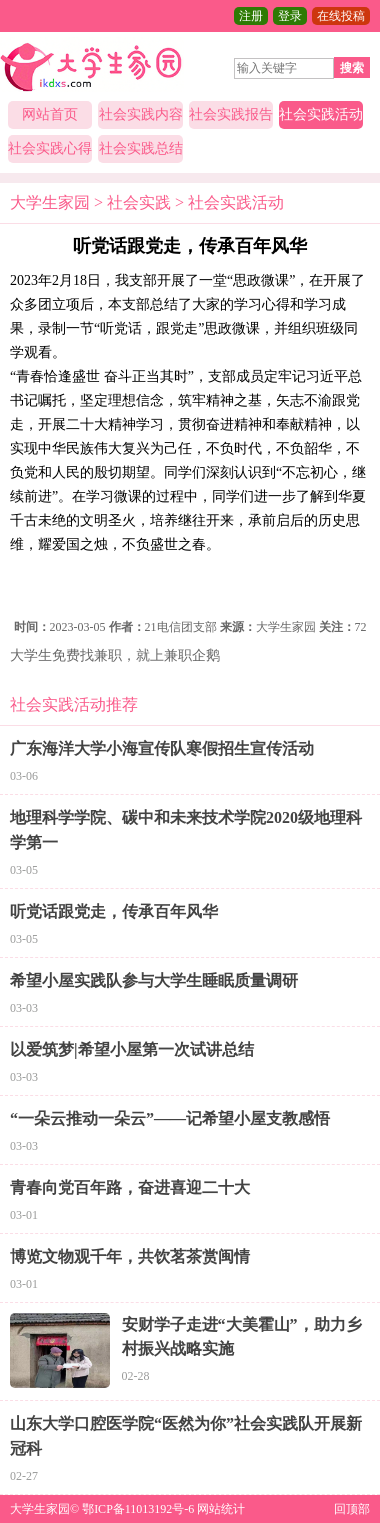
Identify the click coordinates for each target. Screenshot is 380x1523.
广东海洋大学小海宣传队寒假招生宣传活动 (162, 748)
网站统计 (221, 1509)
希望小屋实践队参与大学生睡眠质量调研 (154, 980)
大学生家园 (50, 202)
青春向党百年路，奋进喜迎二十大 (130, 1187)
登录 (290, 16)
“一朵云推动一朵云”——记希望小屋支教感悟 (170, 1118)
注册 (251, 16)
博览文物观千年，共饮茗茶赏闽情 (130, 1256)
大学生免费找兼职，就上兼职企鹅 (115, 655)
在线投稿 (341, 16)
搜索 (352, 68)
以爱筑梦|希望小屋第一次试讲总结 (132, 1049)
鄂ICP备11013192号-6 (138, 1509)
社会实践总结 (141, 148)
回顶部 (352, 1509)
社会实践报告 (231, 114)
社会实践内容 (141, 114)
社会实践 (139, 202)
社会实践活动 (321, 114)
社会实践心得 (50, 148)
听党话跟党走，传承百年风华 (114, 911)
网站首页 (50, 114)
